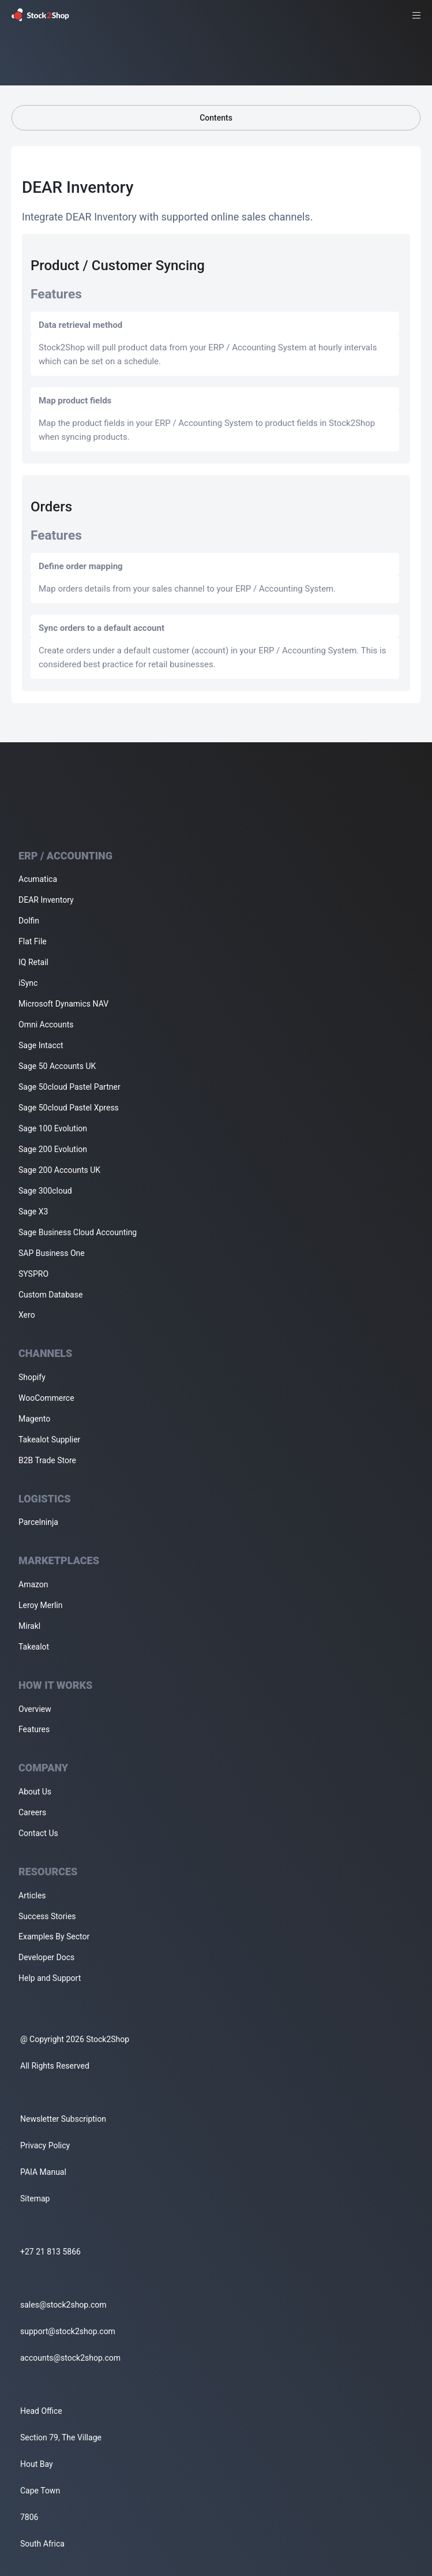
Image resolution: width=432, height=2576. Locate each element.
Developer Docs (46, 1957)
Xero (26, 1314)
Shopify (32, 1377)
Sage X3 (33, 1211)
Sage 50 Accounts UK (57, 1066)
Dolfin (28, 920)
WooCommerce (46, 1398)
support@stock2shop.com (67, 2331)
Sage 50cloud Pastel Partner (69, 1086)
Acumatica (37, 879)
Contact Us (38, 1833)
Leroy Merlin (40, 1605)
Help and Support (49, 1978)
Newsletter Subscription (63, 2118)
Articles (32, 1895)
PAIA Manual (43, 2172)
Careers (32, 1812)
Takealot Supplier (49, 1439)
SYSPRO (33, 1273)
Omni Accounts (46, 1024)
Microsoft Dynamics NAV (63, 1003)
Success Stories (47, 1916)
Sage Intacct (40, 1045)
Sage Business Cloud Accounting (77, 1232)
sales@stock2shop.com (63, 2304)
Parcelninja (38, 1522)
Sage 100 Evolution (52, 1128)
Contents (216, 117)
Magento (34, 1418)
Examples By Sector (53, 1936)
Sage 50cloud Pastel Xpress (68, 1107)
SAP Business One (51, 1253)
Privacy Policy (45, 2145)
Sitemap (35, 2198)
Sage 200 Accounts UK (59, 1170)
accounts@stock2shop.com (70, 2357)
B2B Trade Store (47, 1460)
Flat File (32, 941)
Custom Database (50, 1294)
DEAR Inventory (46, 899)
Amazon (33, 1584)
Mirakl (29, 1626)
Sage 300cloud (45, 1190)
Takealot (33, 1646)
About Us (34, 1791)
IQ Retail (33, 962)
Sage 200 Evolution (52, 1149)
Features (34, 1729)
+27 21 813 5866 (50, 2251)
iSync (27, 983)
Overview (34, 1709)
